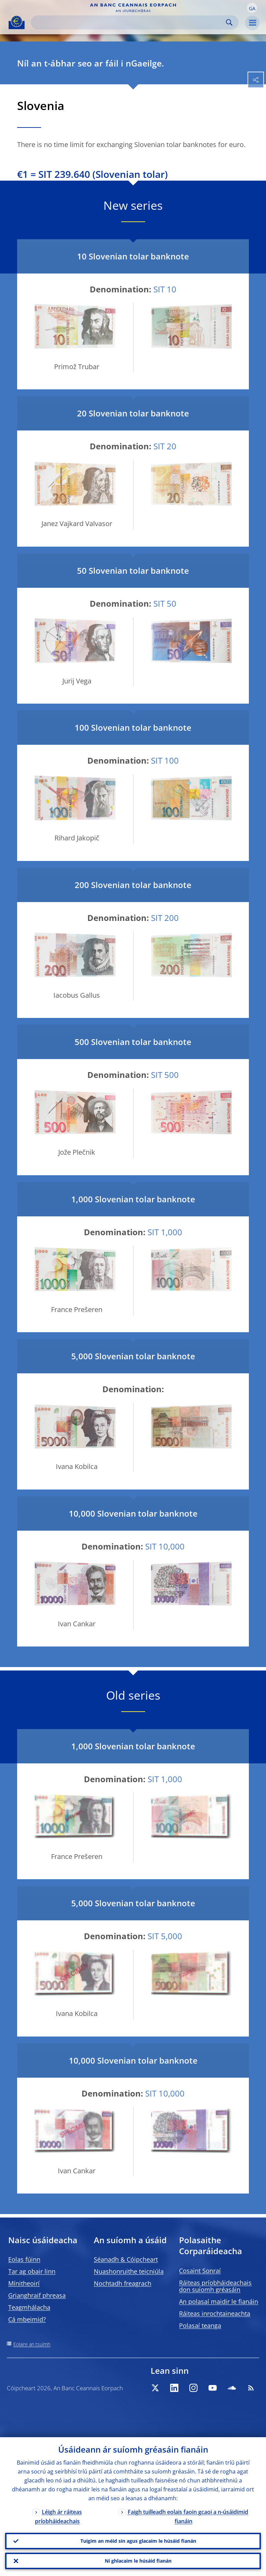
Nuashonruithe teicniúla (129, 2271)
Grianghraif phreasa (37, 2295)
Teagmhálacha (29, 2307)
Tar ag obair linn (31, 2271)
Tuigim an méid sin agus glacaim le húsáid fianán (138, 2541)
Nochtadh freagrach (122, 2283)
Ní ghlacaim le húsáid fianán (138, 2560)
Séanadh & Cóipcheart (126, 2259)
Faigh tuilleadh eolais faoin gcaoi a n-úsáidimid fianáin (188, 2516)
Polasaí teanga (200, 2325)
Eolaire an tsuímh (31, 2344)
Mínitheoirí (24, 2283)
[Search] (129, 22)
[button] (252, 8)
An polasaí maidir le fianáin (218, 2301)
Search (229, 22)
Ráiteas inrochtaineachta (214, 2313)
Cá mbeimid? (27, 2319)
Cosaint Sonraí (200, 2271)
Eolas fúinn (24, 2259)
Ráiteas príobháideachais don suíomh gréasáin (215, 2286)
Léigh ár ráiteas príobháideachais (58, 2516)
